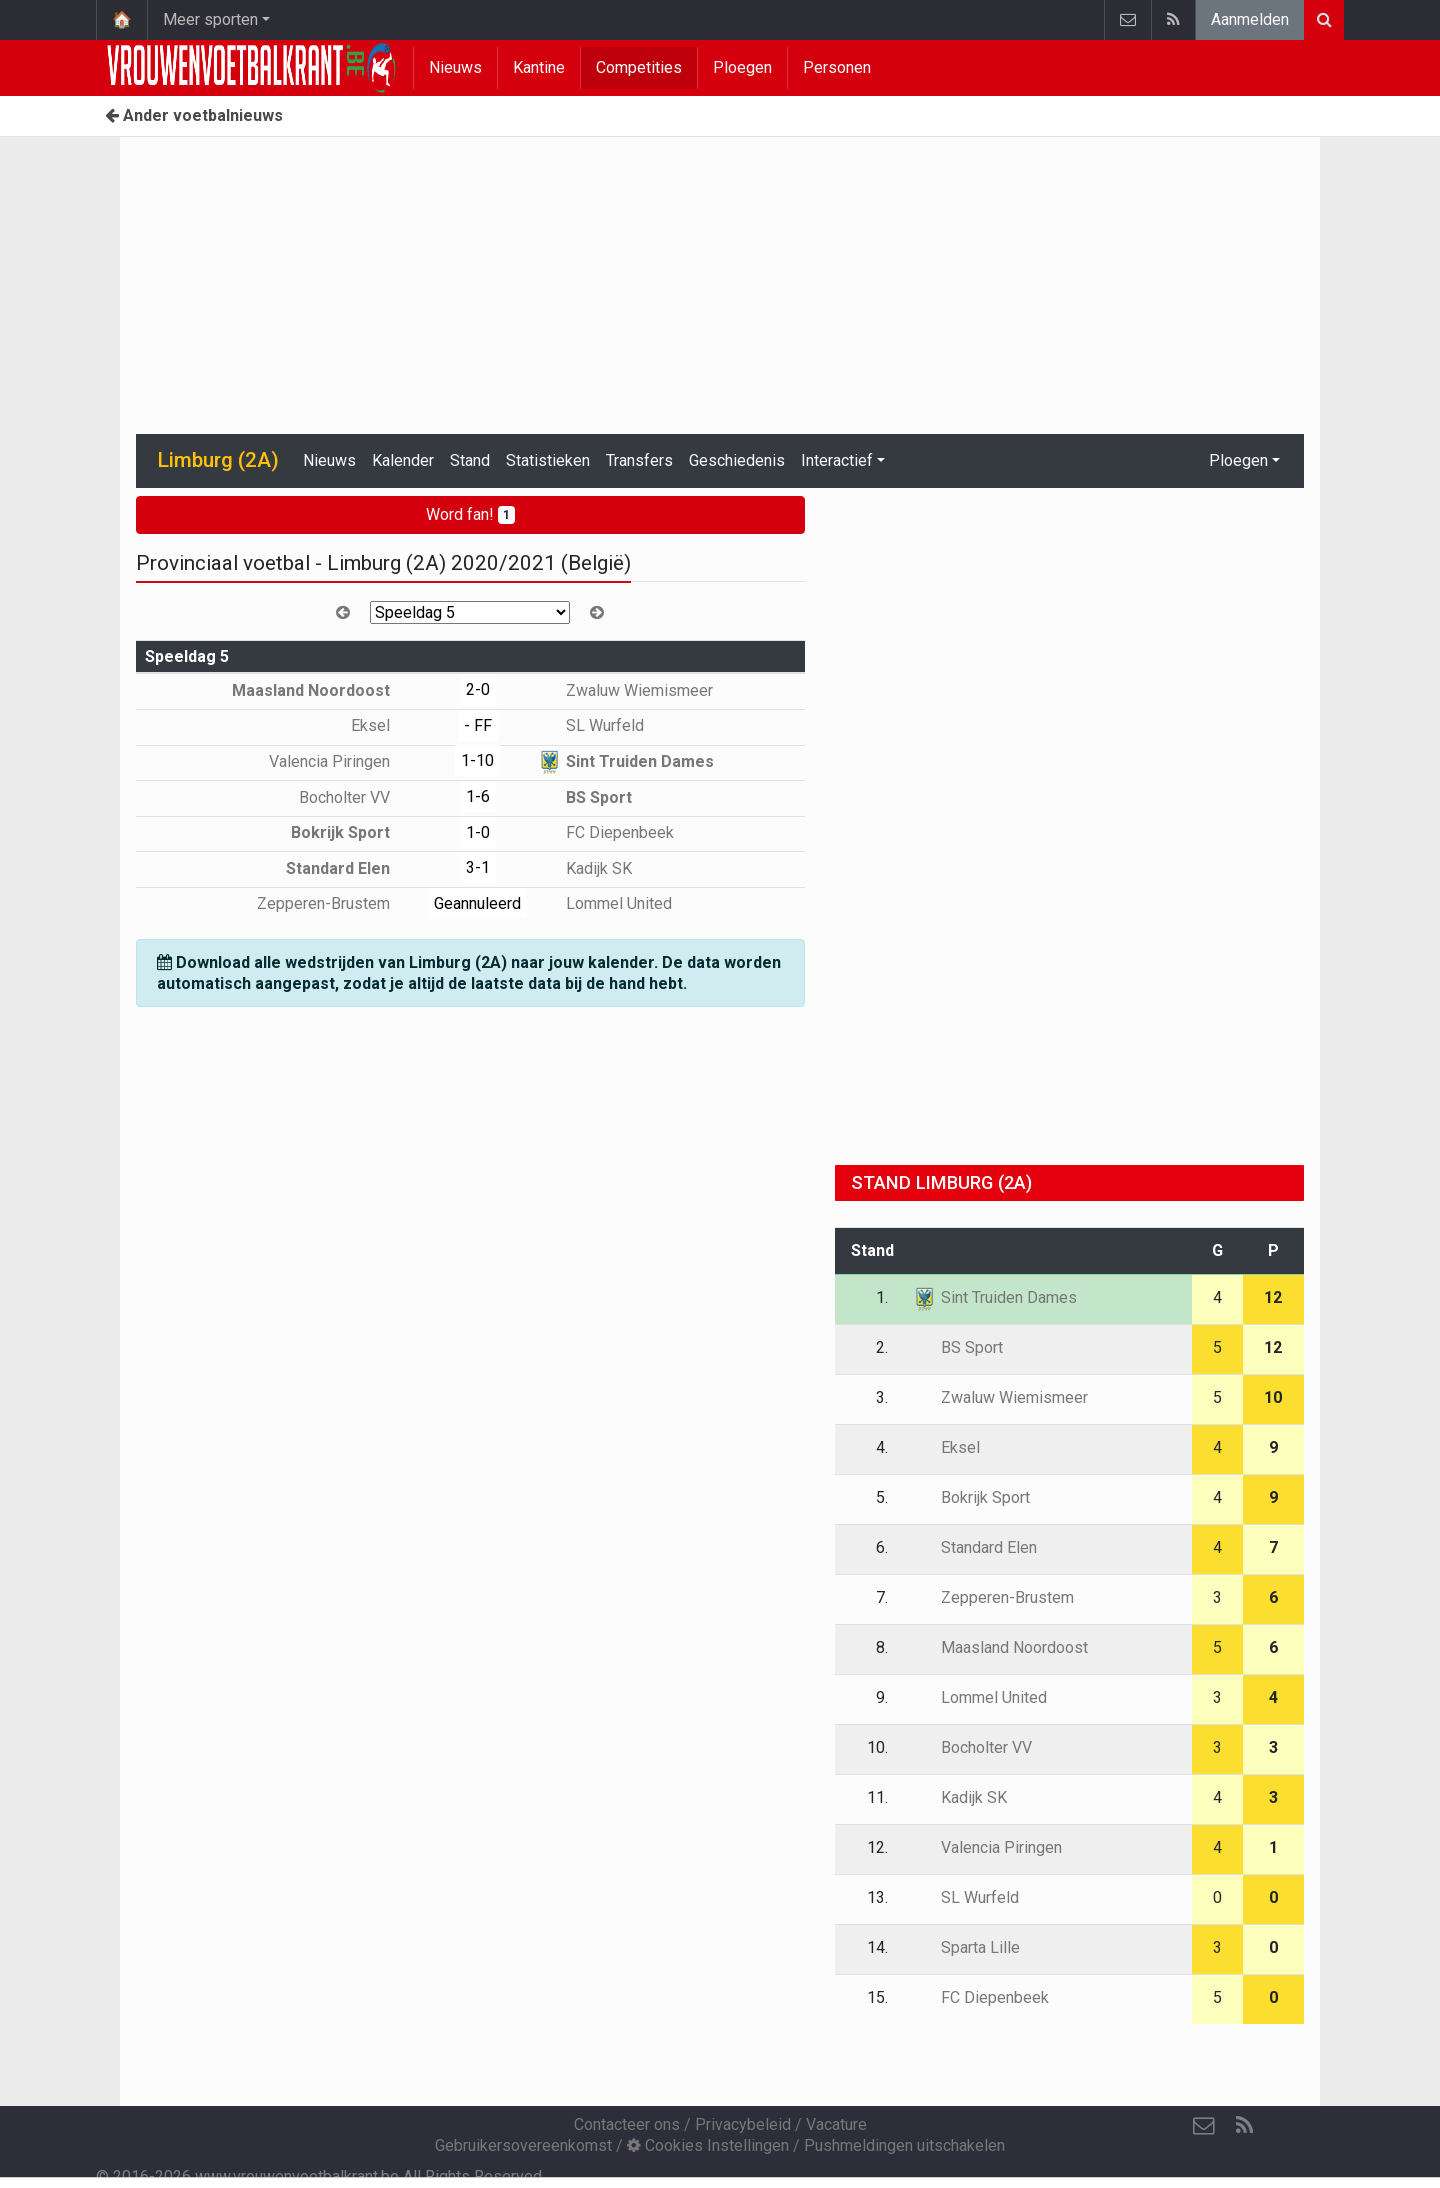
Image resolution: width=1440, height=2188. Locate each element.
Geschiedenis (737, 460)
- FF (478, 725)
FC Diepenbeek (605, 832)
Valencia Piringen (344, 761)
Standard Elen (352, 868)
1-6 (478, 796)
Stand (470, 460)
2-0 (478, 689)
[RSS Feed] (1244, 2126)
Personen (837, 67)
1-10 (477, 760)
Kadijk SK (584, 868)
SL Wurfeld (590, 725)
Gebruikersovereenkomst (523, 2145)
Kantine (539, 67)
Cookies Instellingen (708, 2145)
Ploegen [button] (1238, 460)
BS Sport (584, 797)
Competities (639, 67)
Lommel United (604, 903)
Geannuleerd (477, 903)
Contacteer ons (627, 2124)
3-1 (478, 867)
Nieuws (455, 67)
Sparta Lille (966, 1947)
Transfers (639, 460)
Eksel (385, 725)
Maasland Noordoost (325, 690)
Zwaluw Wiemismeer (625, 690)
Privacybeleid (743, 2124)
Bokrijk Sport (355, 832)
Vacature (836, 2124)
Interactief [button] (837, 460)
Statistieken (548, 460)
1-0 (478, 832)
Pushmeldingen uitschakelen (904, 2145)
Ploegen (742, 67)
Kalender (403, 460)
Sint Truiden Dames (625, 761)
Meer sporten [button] (210, 19)
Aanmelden (1250, 19)
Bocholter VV (359, 797)
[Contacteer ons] (1204, 2126)
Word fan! (470, 514)
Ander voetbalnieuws (194, 115)
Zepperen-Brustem (338, 903)
